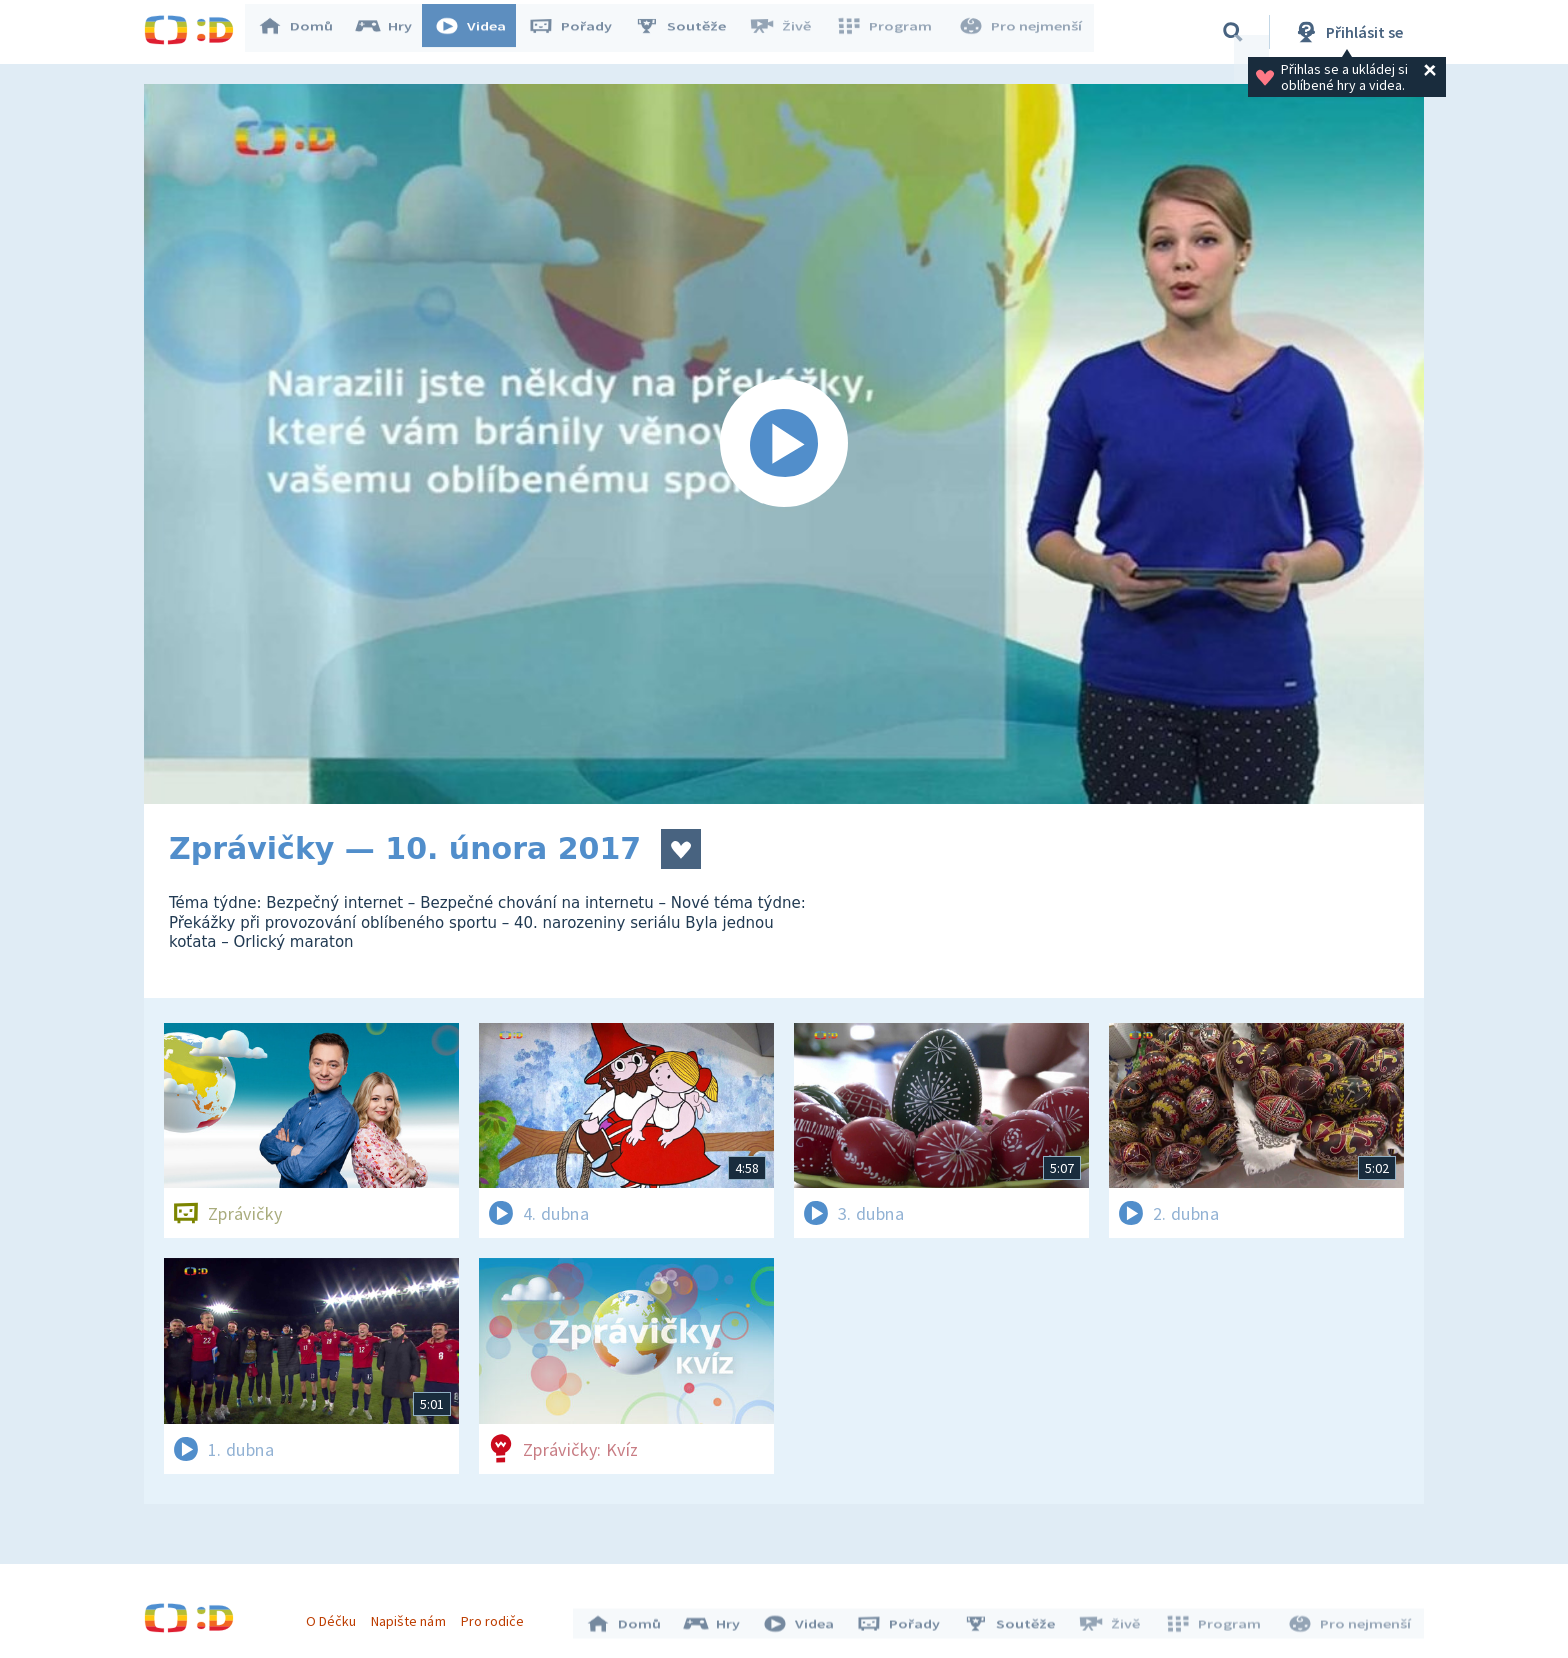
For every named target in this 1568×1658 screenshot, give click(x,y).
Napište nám (413, 1616)
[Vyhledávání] (1233, 32)
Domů (305, 32)
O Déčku (336, 1616)
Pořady (580, 32)
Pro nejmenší (1022, 32)
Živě (789, 32)
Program (890, 32)
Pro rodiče (497, 1616)
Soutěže (690, 32)
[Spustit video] (784, 444)
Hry (393, 32)
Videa (480, 32)
